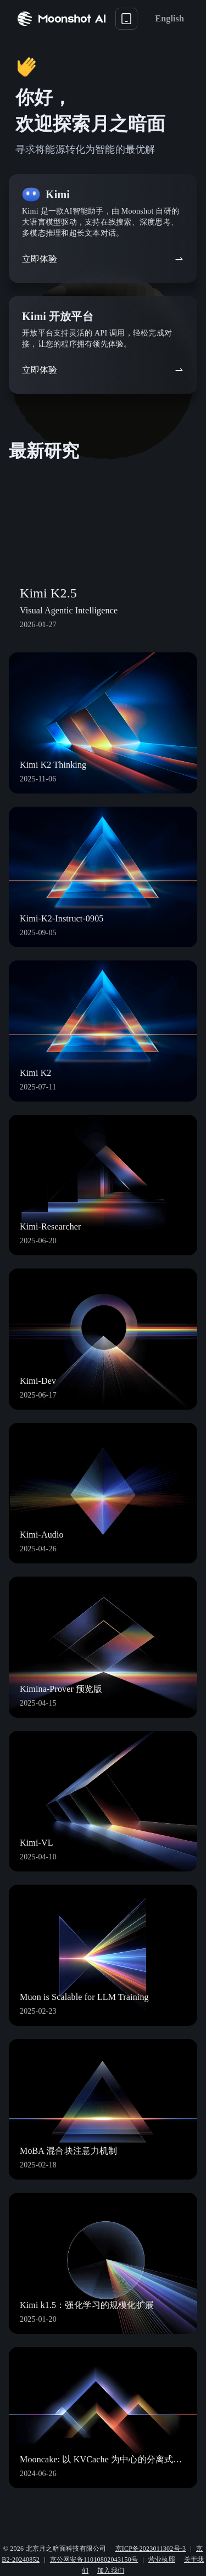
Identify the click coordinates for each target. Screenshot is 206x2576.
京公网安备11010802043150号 (94, 2559)
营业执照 (161, 2559)
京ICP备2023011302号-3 (150, 2548)
